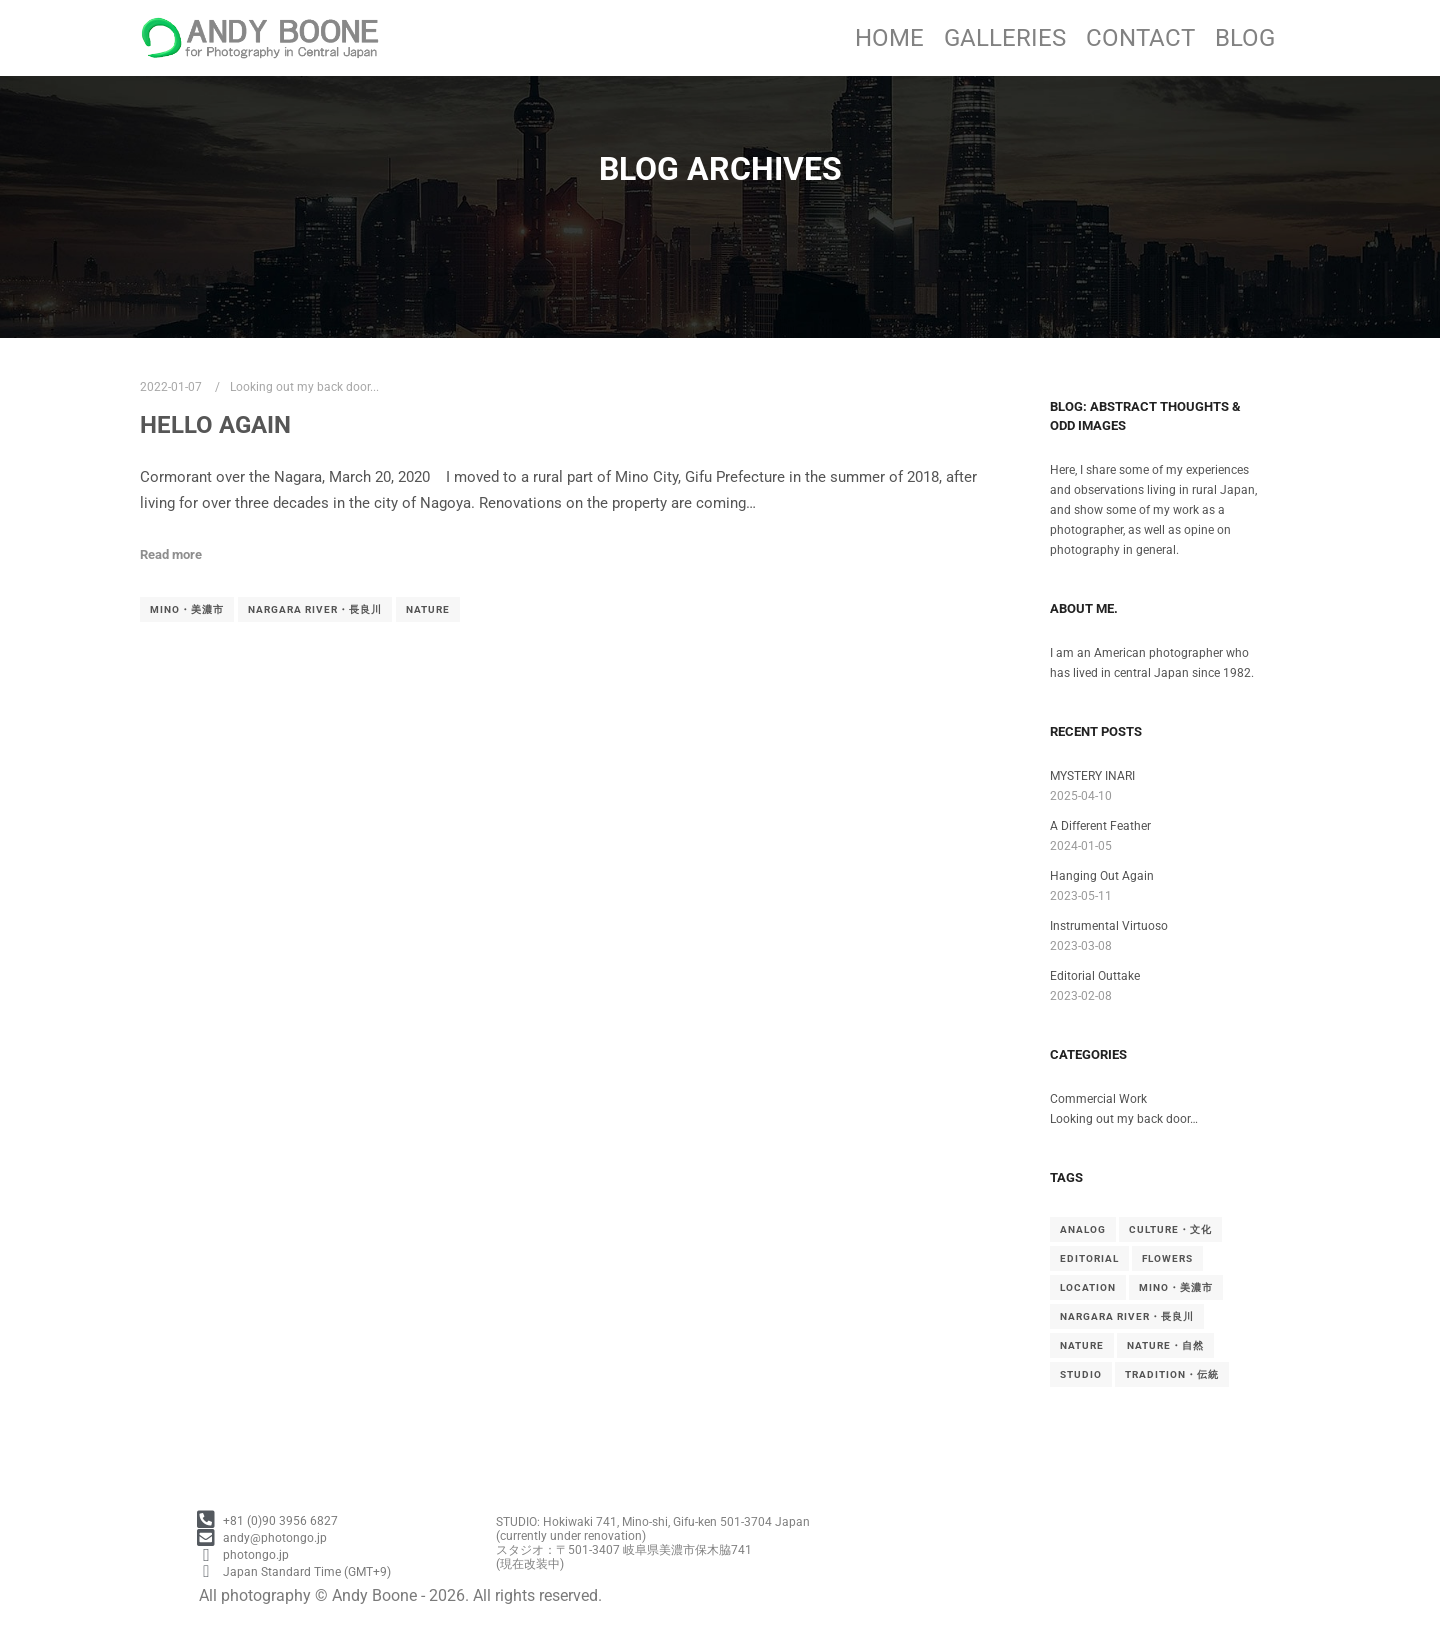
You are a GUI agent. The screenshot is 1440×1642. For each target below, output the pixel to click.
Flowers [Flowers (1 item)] (1167, 1258)
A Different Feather (1100, 826)
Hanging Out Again (1102, 876)
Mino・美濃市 (187, 609)
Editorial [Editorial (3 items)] (1089, 1258)
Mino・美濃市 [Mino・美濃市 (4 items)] (1176, 1287)
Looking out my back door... (304, 387)
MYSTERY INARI (1092, 776)
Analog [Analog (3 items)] (1083, 1229)
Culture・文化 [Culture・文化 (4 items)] (1170, 1229)
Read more (171, 554)
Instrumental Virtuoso (1109, 926)
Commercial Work (1098, 1099)
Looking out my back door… (1124, 1119)
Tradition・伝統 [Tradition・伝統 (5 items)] (1172, 1374)
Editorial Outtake (1095, 976)
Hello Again (215, 425)
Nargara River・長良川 (315, 609)
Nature (428, 609)
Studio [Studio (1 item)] (1081, 1374)
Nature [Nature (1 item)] (1082, 1345)
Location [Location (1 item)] (1088, 1287)
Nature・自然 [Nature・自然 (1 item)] (1165, 1345)
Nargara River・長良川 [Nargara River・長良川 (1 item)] (1127, 1316)
